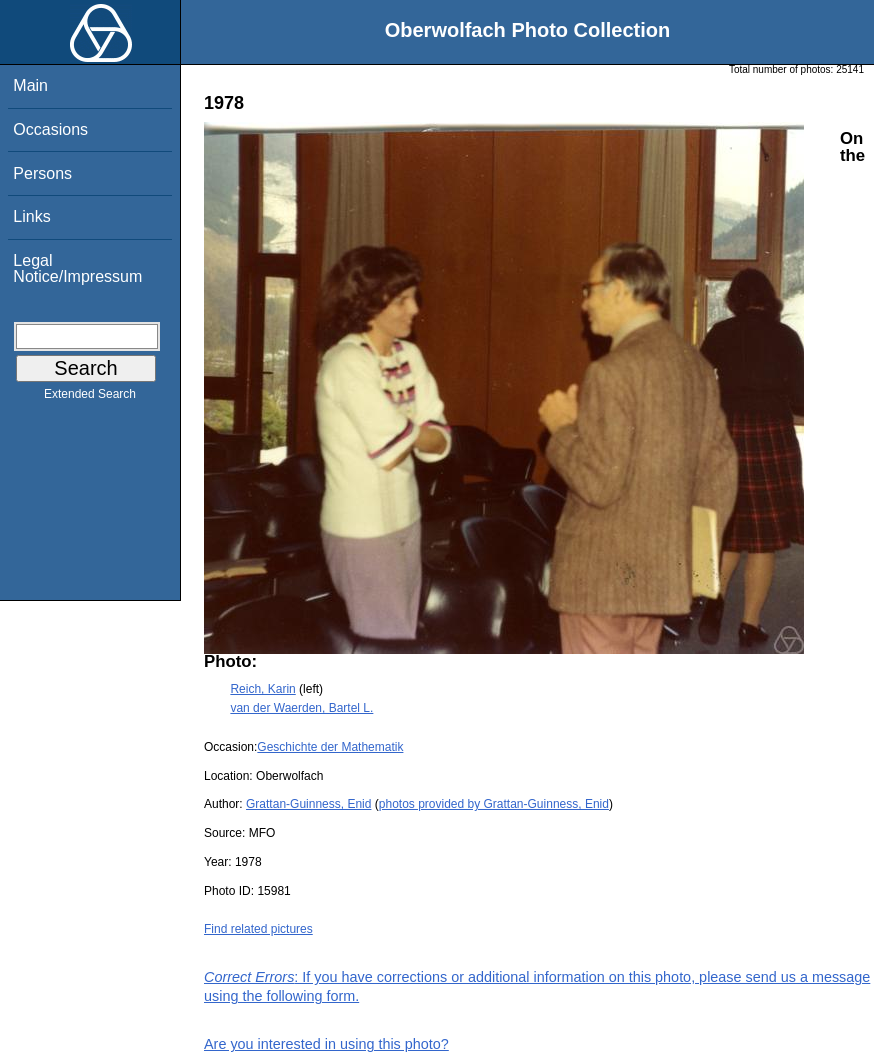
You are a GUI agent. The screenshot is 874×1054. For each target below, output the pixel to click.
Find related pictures (258, 929)
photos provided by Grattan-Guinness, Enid (494, 804)
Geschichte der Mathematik (330, 747)
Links (31, 216)
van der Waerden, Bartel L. (301, 708)
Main (30, 85)
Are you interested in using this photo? (326, 1044)
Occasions (50, 129)
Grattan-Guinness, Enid (308, 804)
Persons (42, 173)
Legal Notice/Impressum (77, 268)
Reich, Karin (262, 689)
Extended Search (90, 398)
